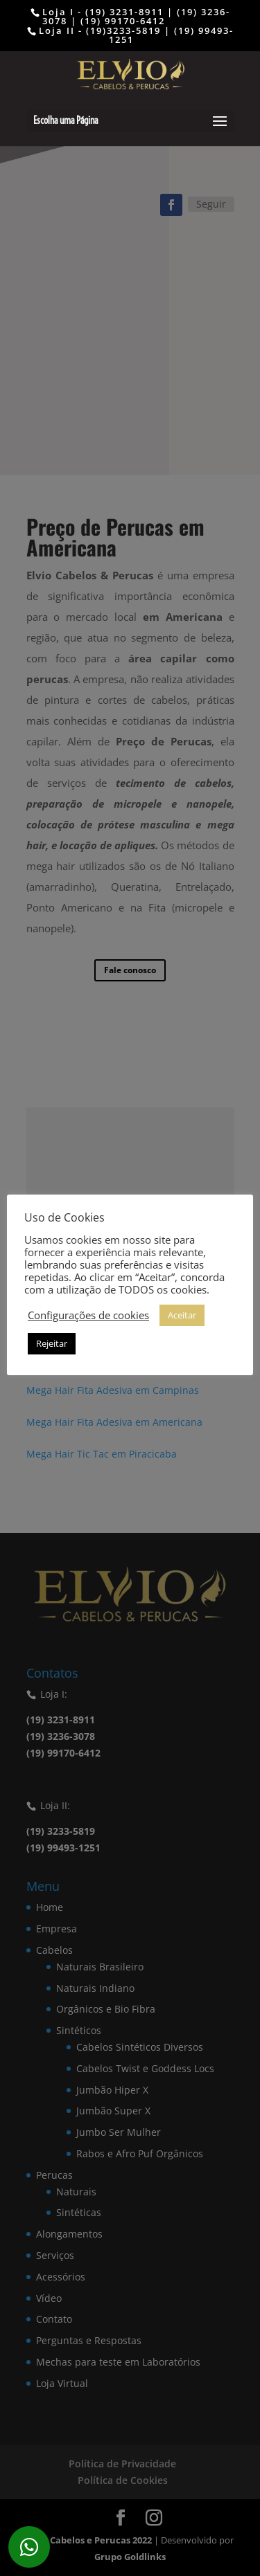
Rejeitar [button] (51, 1343)
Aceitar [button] (182, 1315)
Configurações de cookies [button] (88, 1315)
